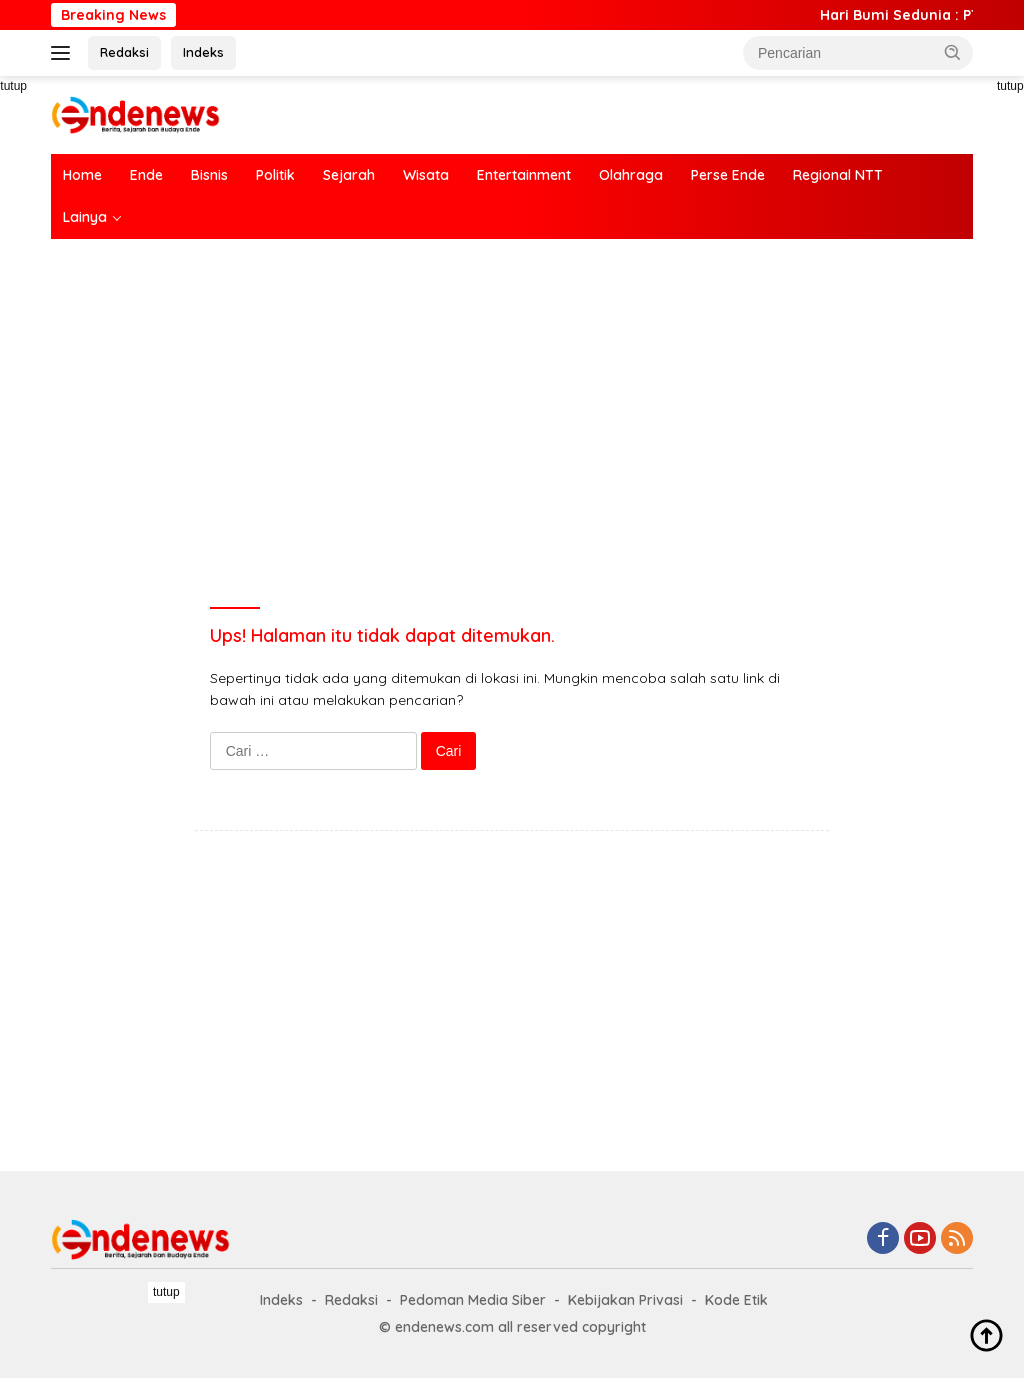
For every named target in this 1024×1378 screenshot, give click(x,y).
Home (82, 175)
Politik (275, 175)
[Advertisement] (512, 399)
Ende (146, 175)
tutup (166, 1292)
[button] (953, 52)
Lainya (85, 217)
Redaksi (124, 52)
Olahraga (631, 175)
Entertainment (524, 175)
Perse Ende (728, 175)
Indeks (203, 52)
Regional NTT (838, 175)
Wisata (426, 175)
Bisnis (209, 175)
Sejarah (349, 175)
